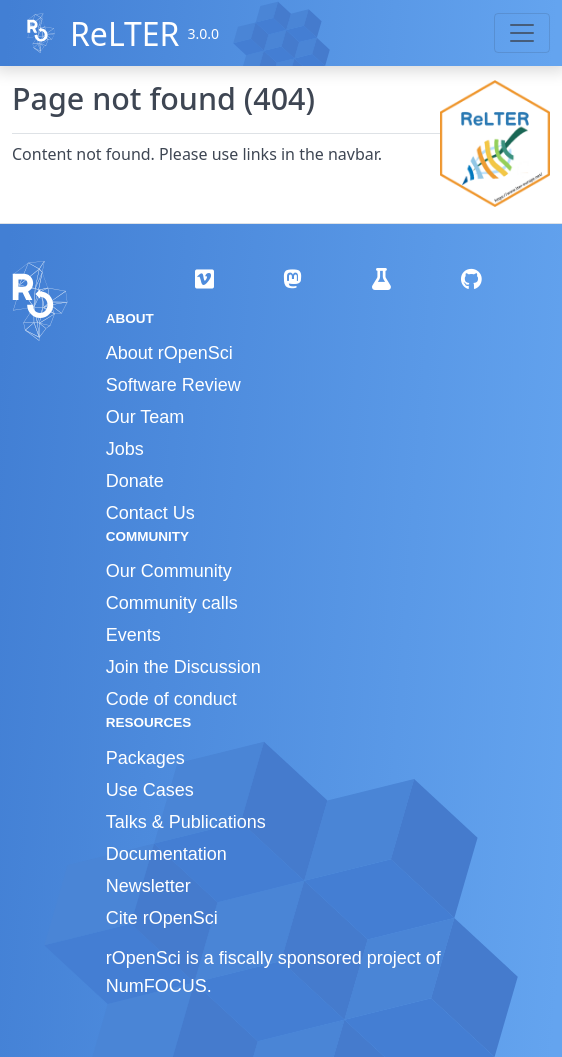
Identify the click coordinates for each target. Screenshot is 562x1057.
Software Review (173, 385)
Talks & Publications (186, 822)
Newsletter (148, 886)
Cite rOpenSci (162, 918)
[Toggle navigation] (522, 33)
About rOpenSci (169, 353)
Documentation (166, 854)
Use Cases (150, 790)
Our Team (145, 417)
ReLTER (125, 33)
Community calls (172, 603)
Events (133, 635)
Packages (145, 758)
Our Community (169, 571)
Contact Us (150, 513)
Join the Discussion (183, 667)
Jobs (125, 449)
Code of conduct (171, 699)
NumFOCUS (156, 986)
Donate (135, 481)
